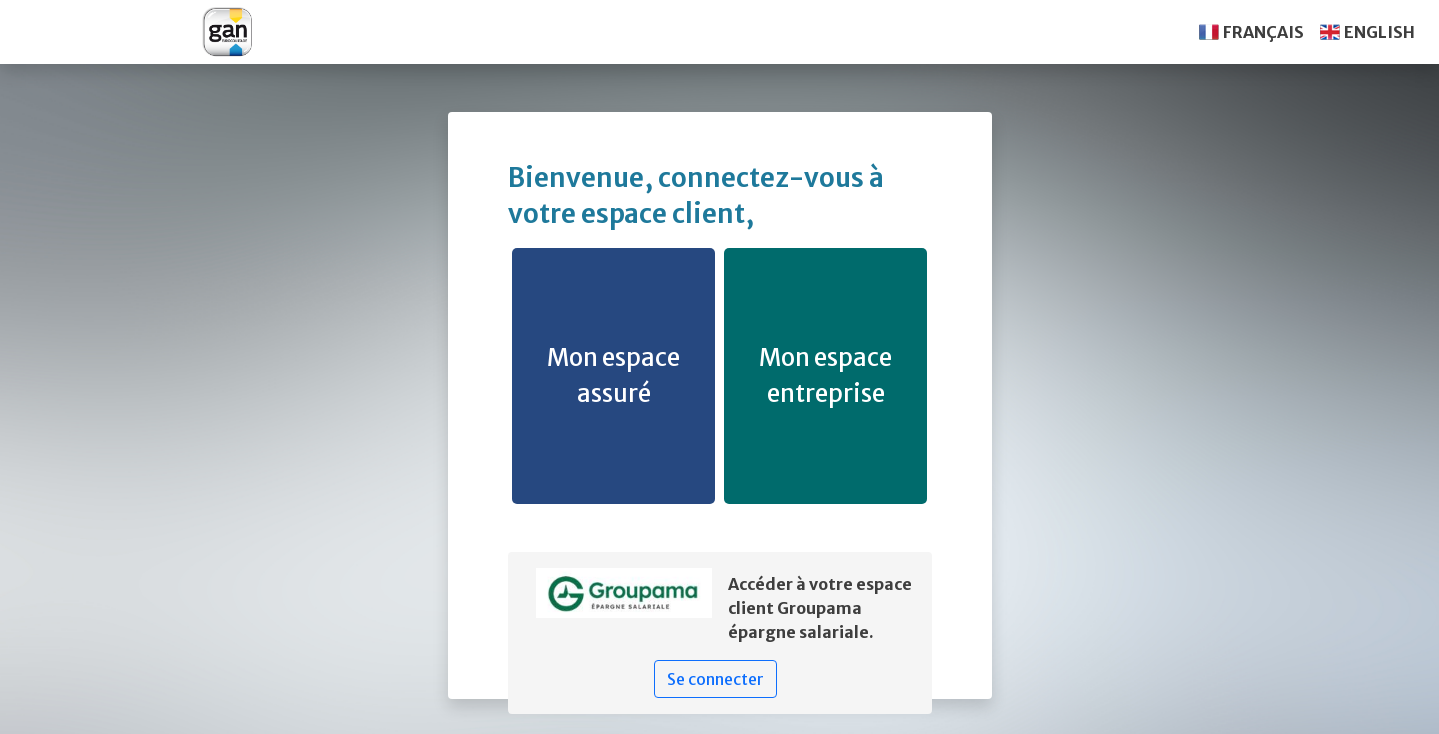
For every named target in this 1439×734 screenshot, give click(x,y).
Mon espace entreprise (825, 375)
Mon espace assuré (613, 375)
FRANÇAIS (1263, 32)
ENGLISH (1379, 32)
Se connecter (715, 679)
